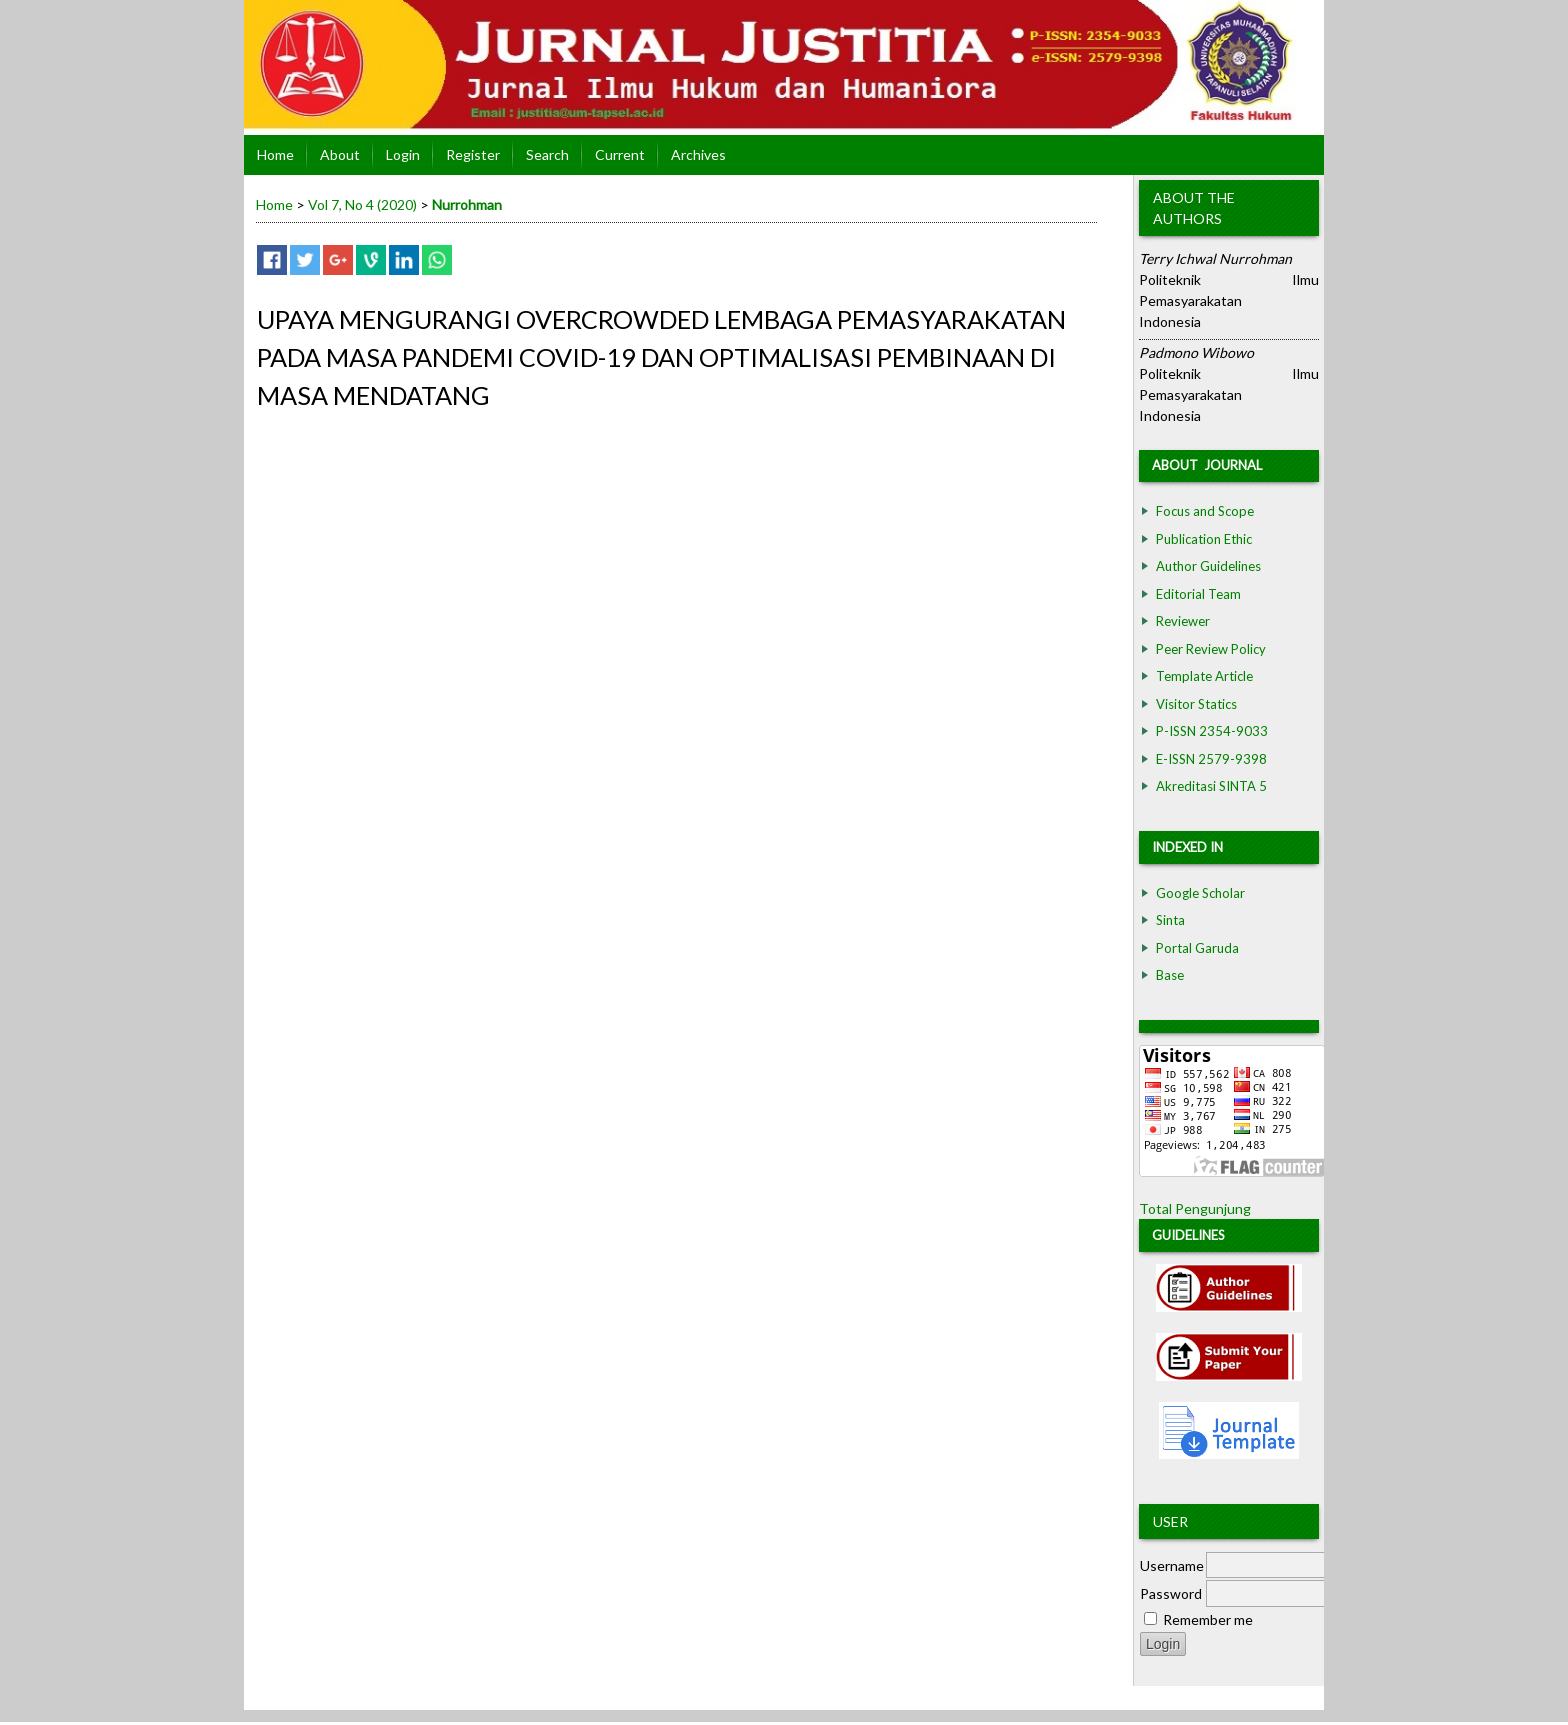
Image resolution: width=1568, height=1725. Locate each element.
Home (275, 154)
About (340, 154)
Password (1171, 1593)
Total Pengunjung (1195, 1208)
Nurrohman (467, 204)
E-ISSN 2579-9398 (1211, 759)
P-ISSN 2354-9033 (1212, 731)
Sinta (1170, 920)
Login (403, 154)
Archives (698, 154)
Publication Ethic (1204, 539)
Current (620, 154)
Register (473, 154)
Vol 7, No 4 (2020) (362, 204)
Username (1172, 1565)
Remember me (1208, 1619)
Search (547, 154)
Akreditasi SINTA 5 (1211, 786)
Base (1170, 975)
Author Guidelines (1208, 566)
